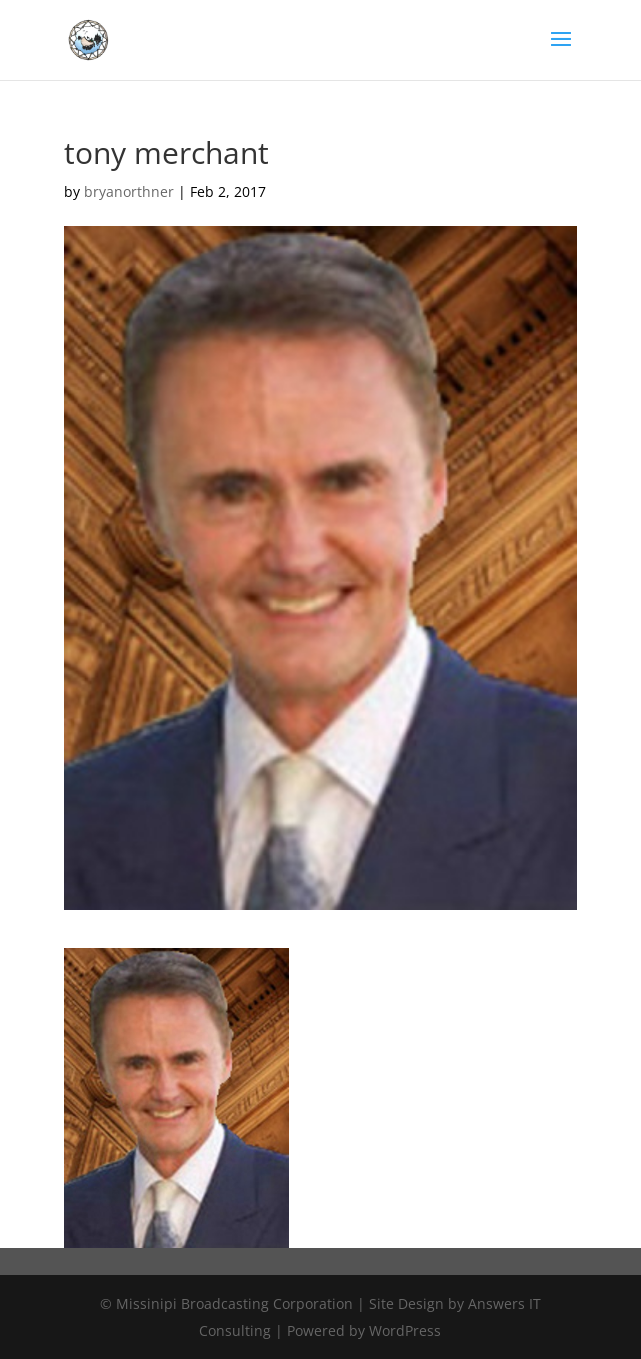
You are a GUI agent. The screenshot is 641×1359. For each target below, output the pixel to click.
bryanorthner (129, 191)
